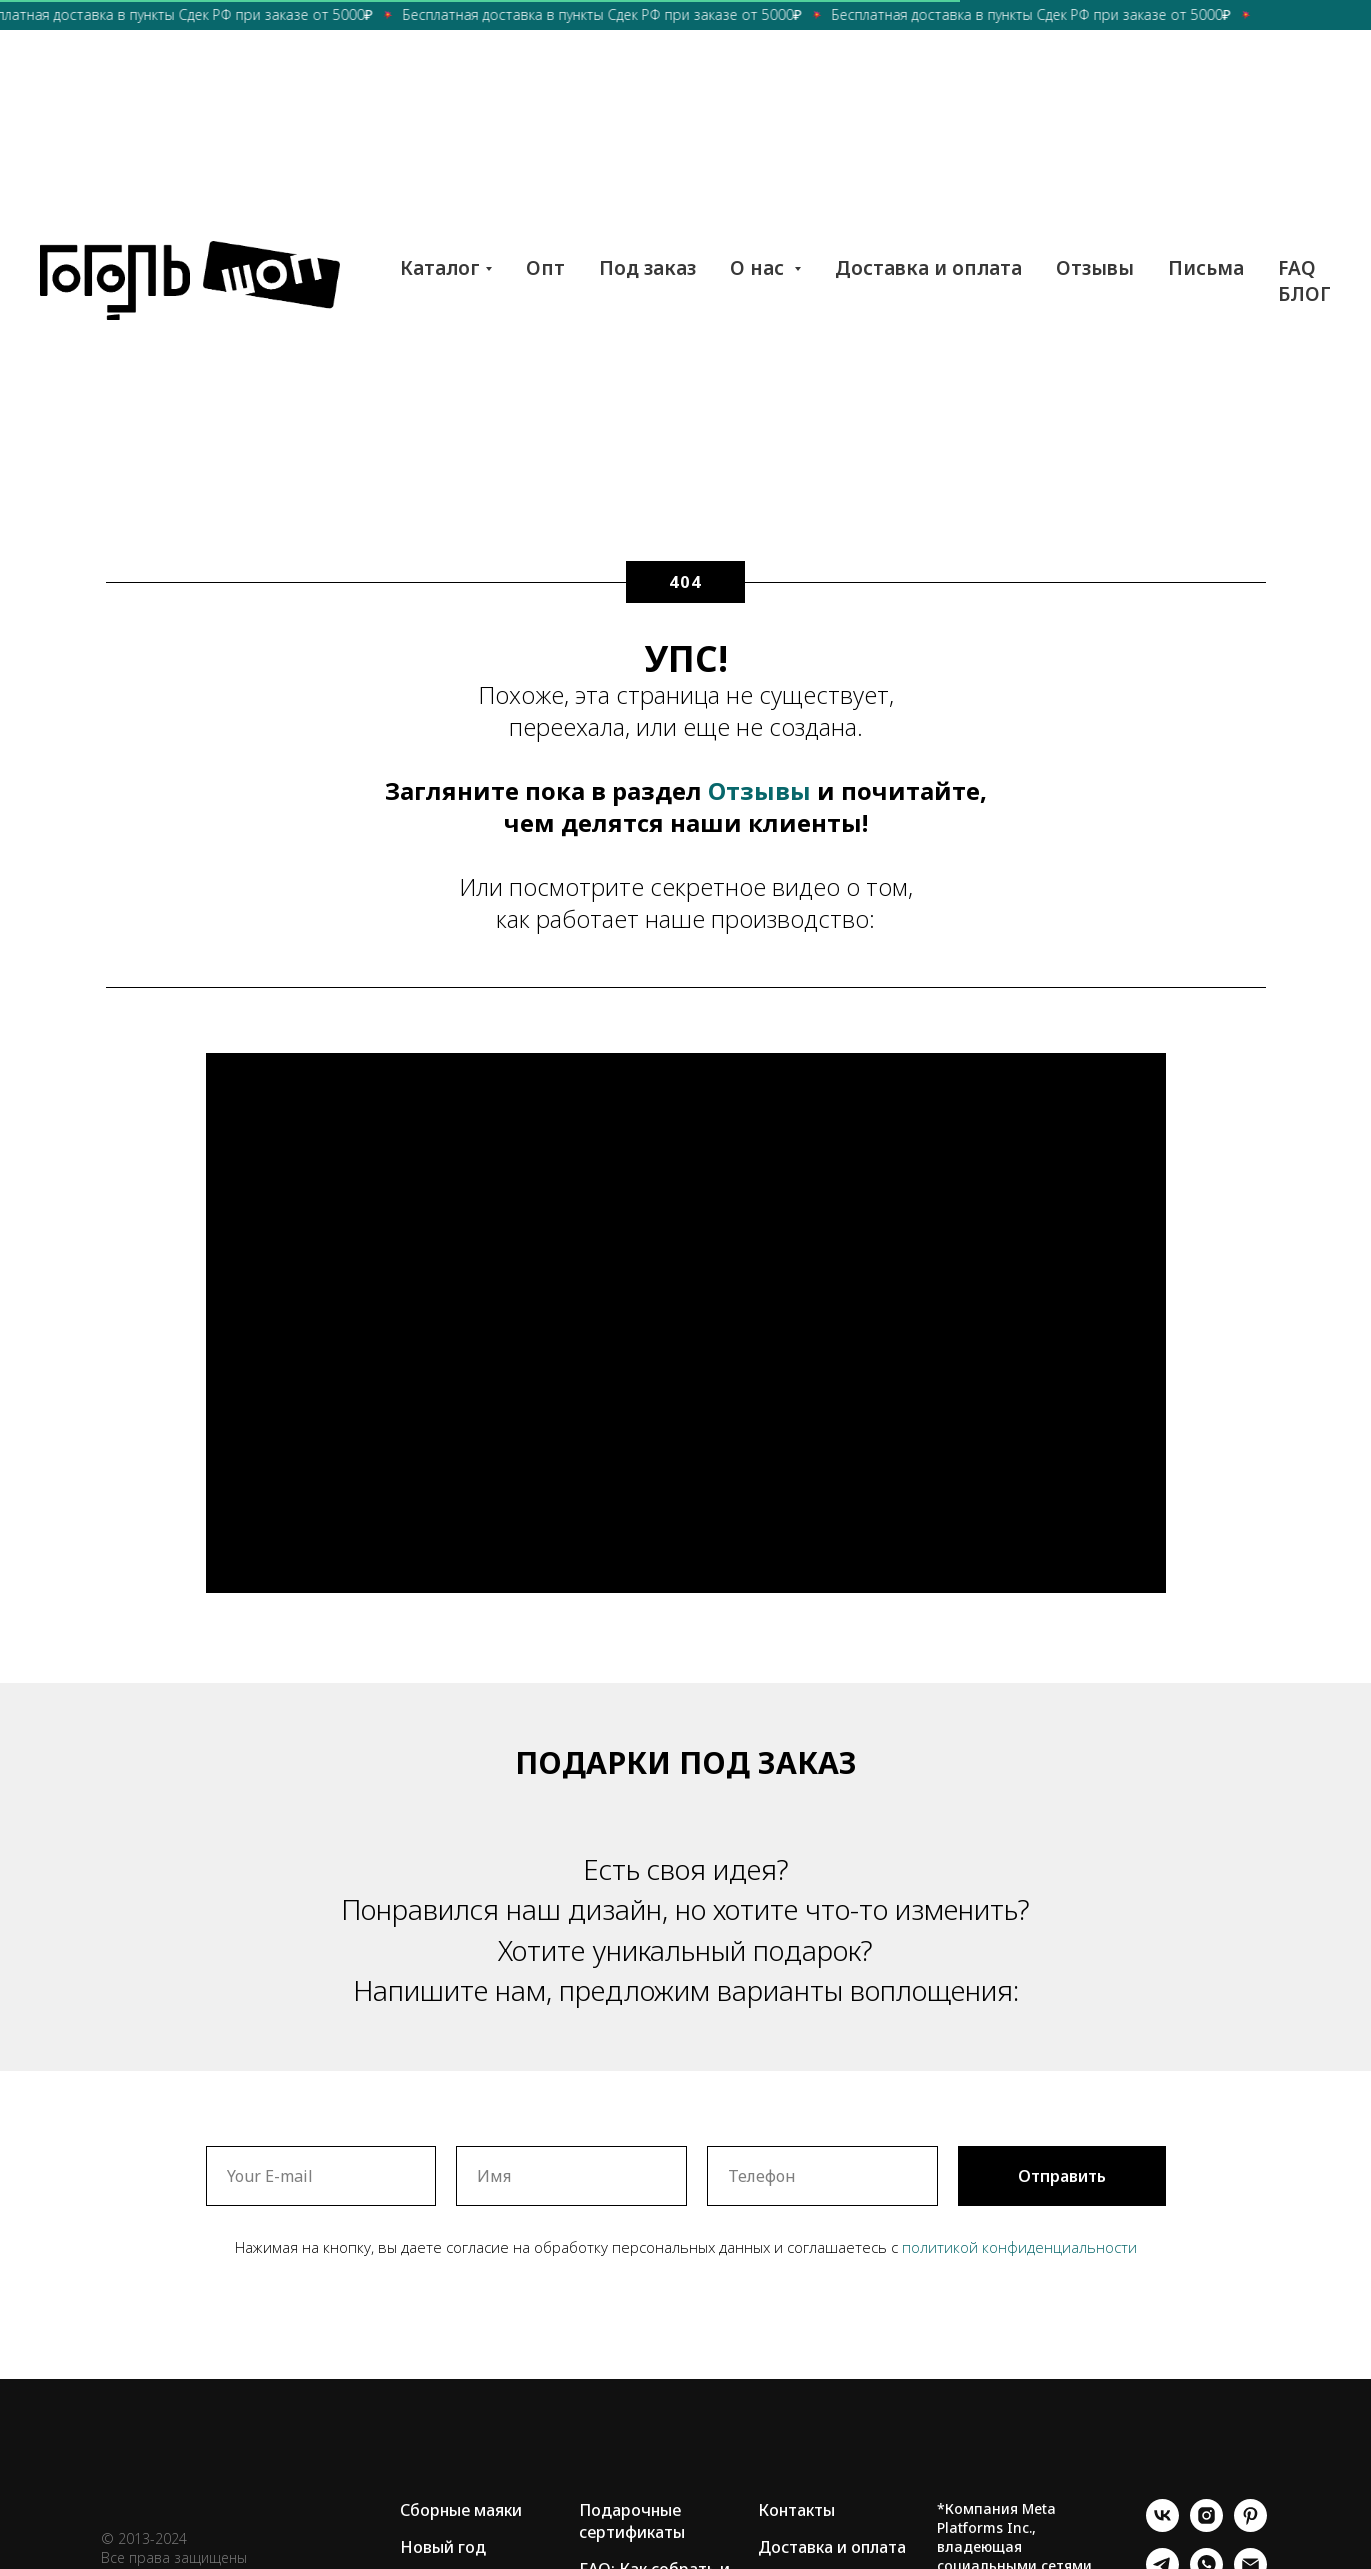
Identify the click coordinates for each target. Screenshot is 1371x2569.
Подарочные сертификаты (632, 2521)
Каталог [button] (440, 268)
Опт (545, 268)
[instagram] (1206, 2526)
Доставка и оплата (928, 268)
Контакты (796, 2510)
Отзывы (1095, 268)
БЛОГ (1304, 294)
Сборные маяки (461, 2510)
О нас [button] (759, 268)
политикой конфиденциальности (1019, 2247)
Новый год (443, 2547)
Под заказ (647, 268)
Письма (1206, 268)
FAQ (1297, 268)
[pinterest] (1250, 2526)
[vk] (1162, 2526)
